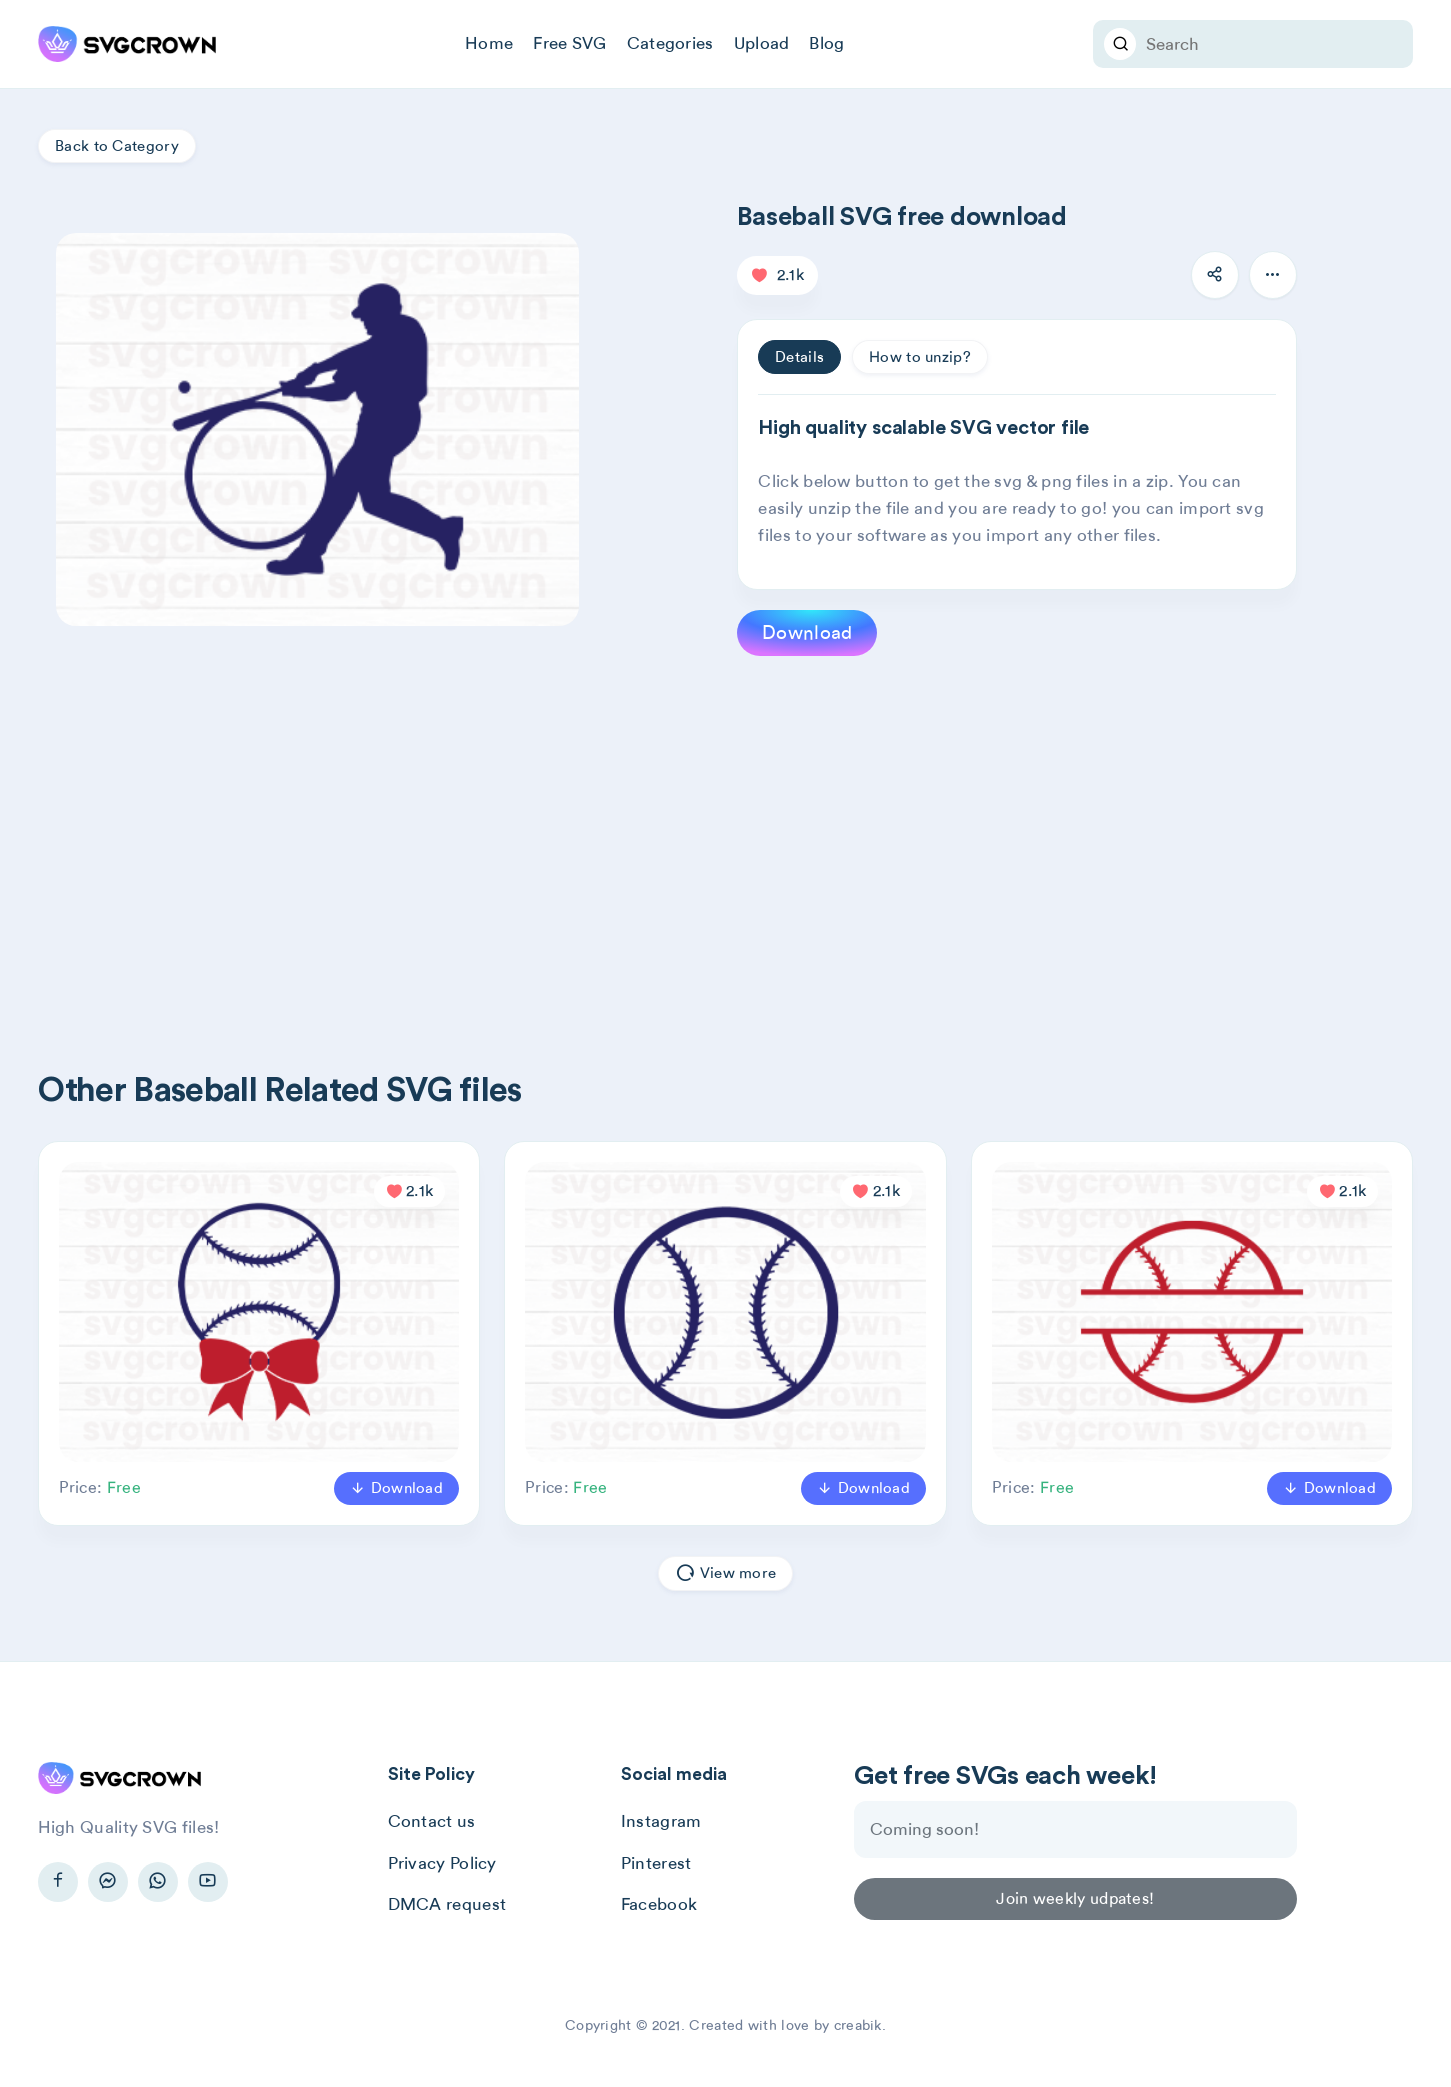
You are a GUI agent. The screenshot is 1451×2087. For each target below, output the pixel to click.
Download (807, 632)
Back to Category (117, 146)
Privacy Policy (442, 1863)
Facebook (659, 1904)
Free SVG (569, 43)
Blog (826, 43)
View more (725, 1573)
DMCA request (447, 1904)
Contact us (432, 1821)
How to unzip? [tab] (920, 357)
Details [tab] (799, 357)
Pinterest (656, 1863)
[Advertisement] (638, 831)
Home (489, 43)
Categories (670, 43)
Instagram (661, 1821)
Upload (762, 43)
